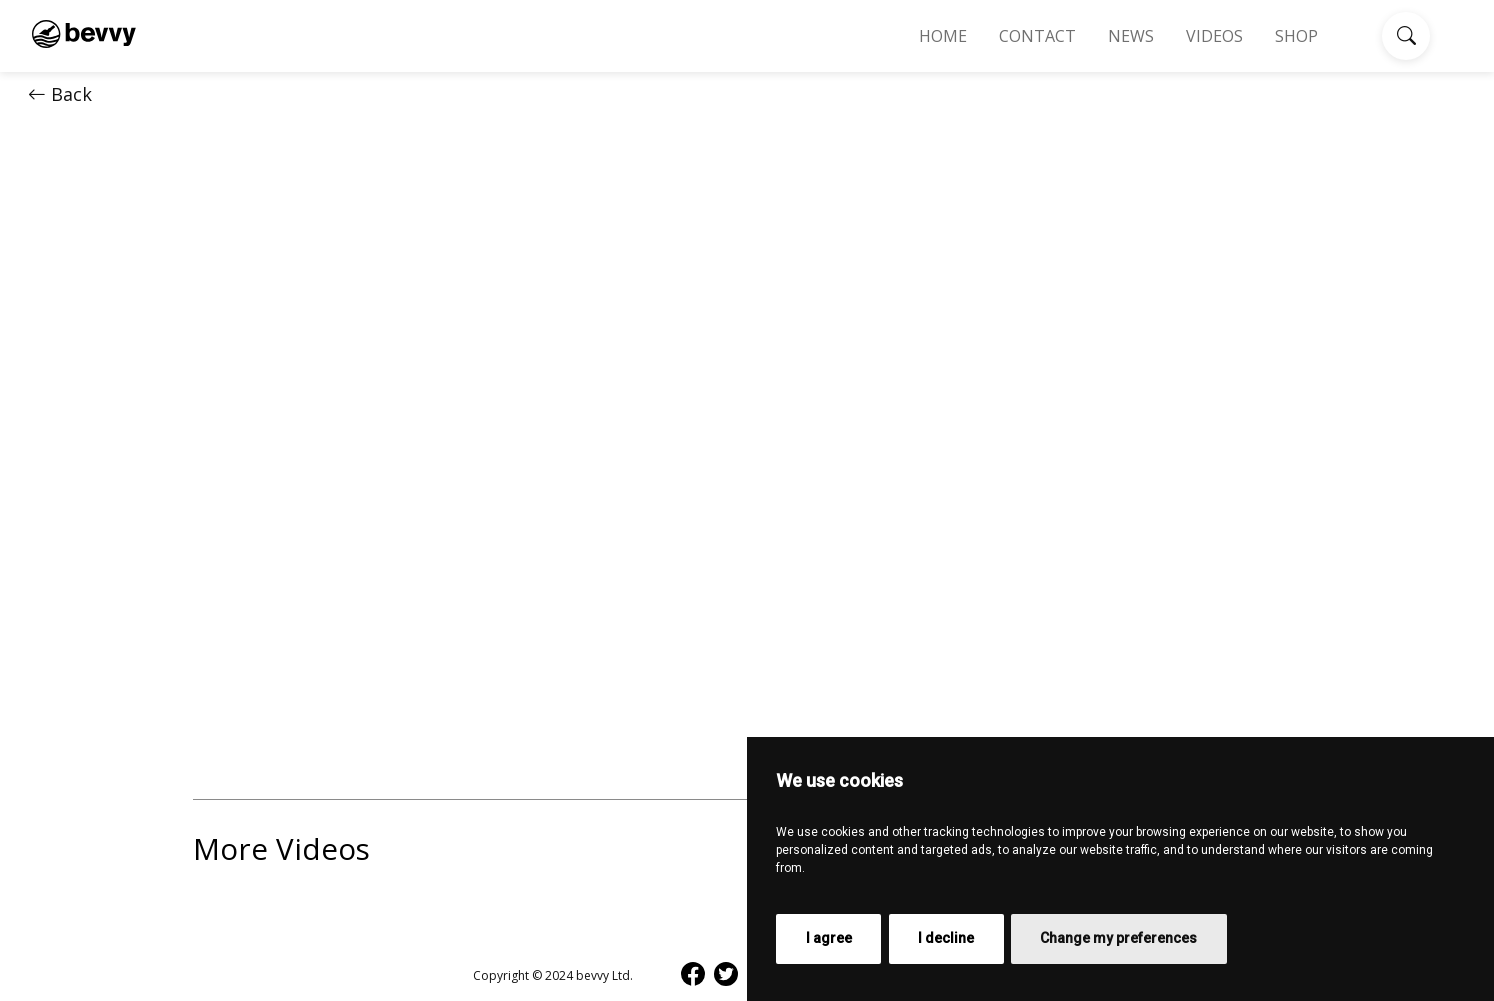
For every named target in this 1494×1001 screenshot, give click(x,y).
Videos (1214, 36)
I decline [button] (946, 938)
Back (60, 94)
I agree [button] (829, 938)
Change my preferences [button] (1118, 938)
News (1131, 36)
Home (943, 36)
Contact (1037, 36)
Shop (1296, 36)
